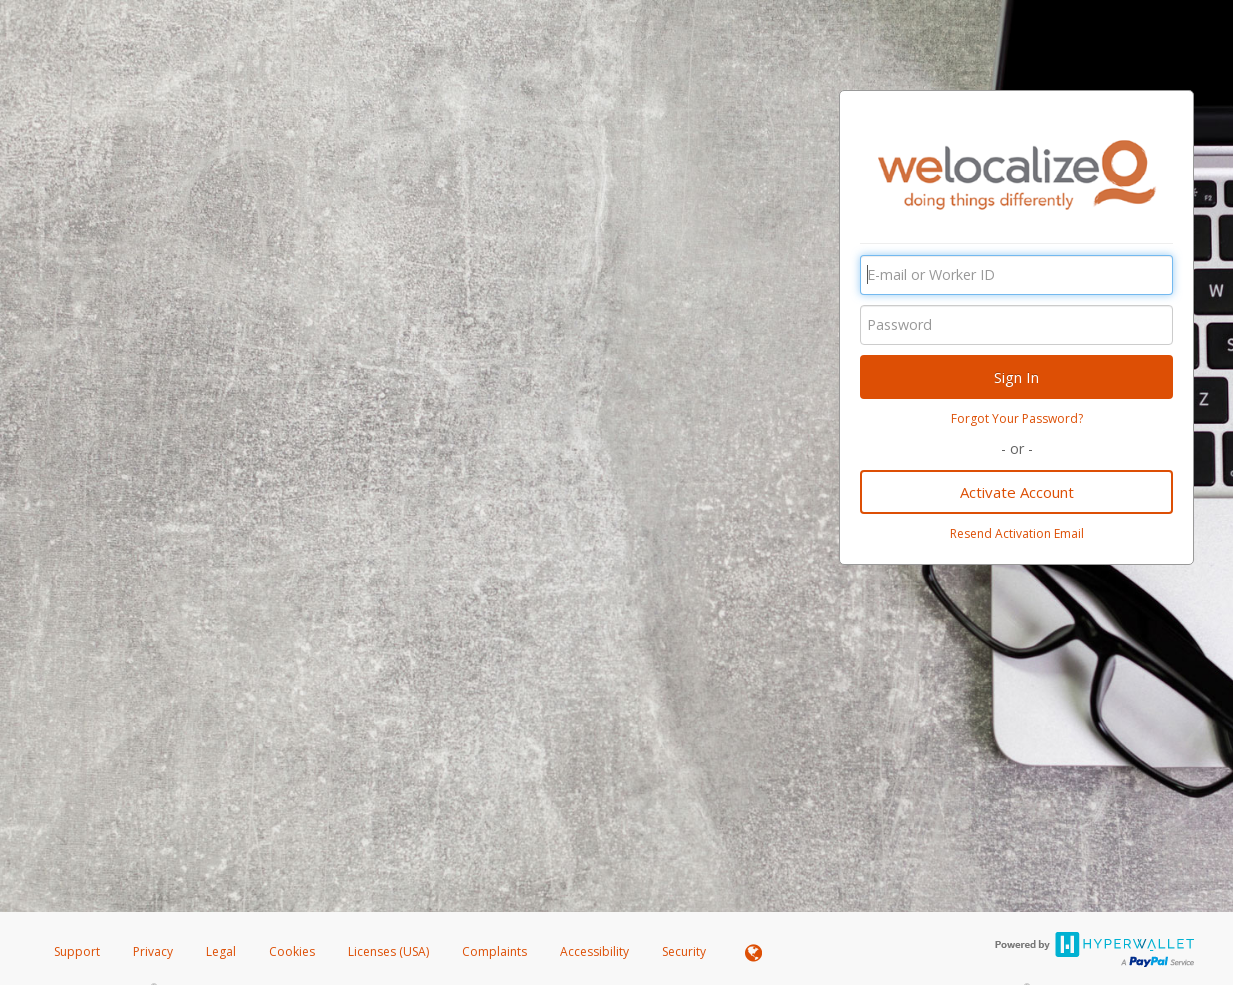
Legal (221, 951)
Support (77, 951)
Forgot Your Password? (1017, 418)
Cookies (292, 951)
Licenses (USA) (390, 951)
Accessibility (594, 951)
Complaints (496, 951)
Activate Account (1017, 492)
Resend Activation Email (1017, 533)
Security (684, 951)
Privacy (153, 951)
